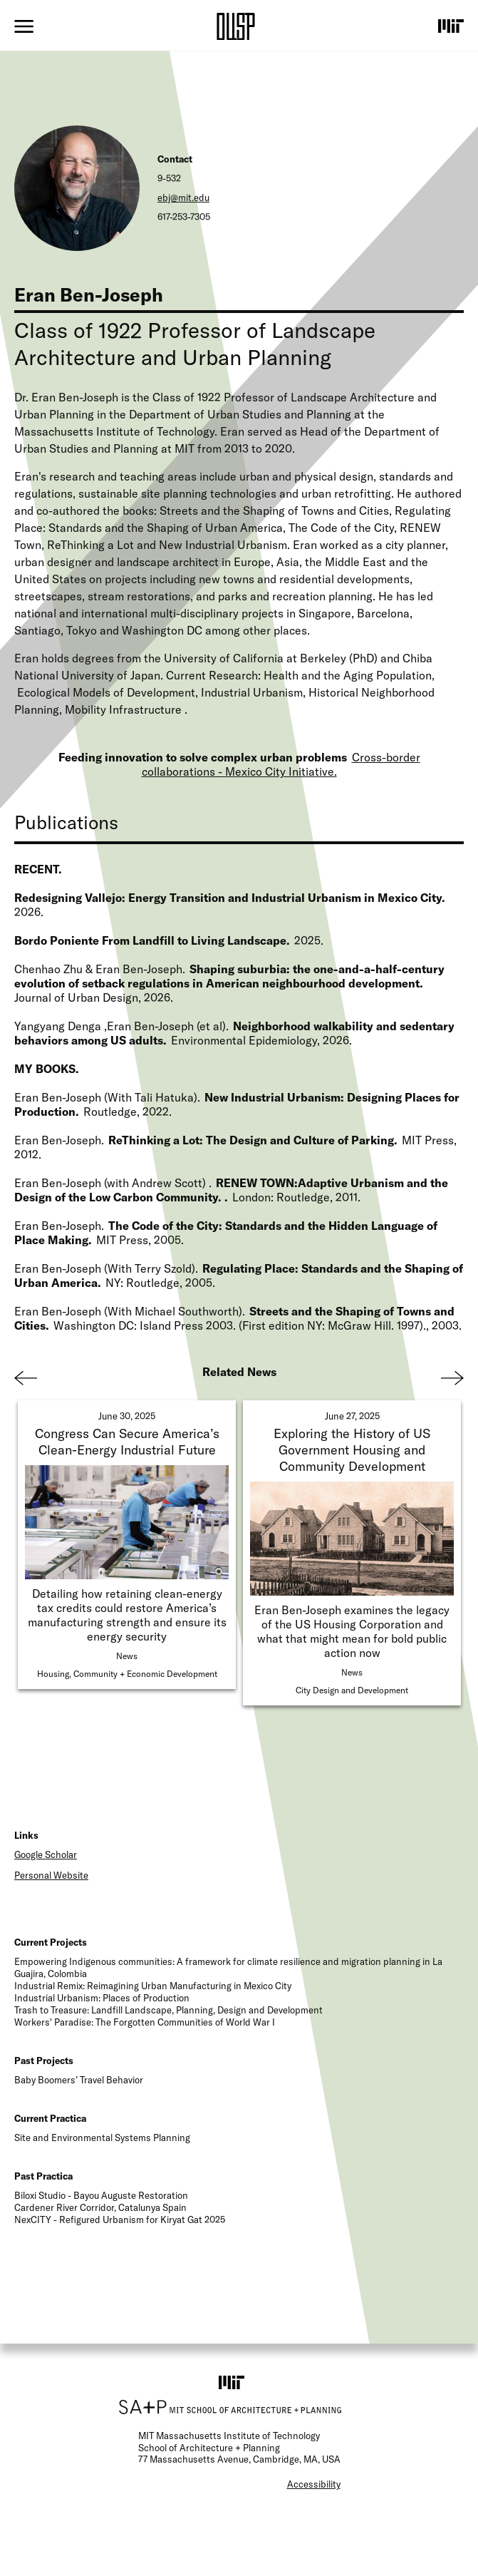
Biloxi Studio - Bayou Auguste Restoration (101, 2195)
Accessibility (314, 2484)
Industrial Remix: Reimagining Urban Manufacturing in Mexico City (152, 1985)
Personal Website (51, 1875)
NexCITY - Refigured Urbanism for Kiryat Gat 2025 (119, 2219)
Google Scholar (45, 1854)
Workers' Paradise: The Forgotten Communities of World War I (144, 2022)
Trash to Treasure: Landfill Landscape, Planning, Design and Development (168, 2010)
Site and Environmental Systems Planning (102, 2137)
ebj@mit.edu (183, 197)
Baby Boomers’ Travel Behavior (78, 2079)
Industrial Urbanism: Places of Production (101, 1997)
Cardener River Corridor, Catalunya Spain (100, 2207)
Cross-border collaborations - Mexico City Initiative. (281, 764)
